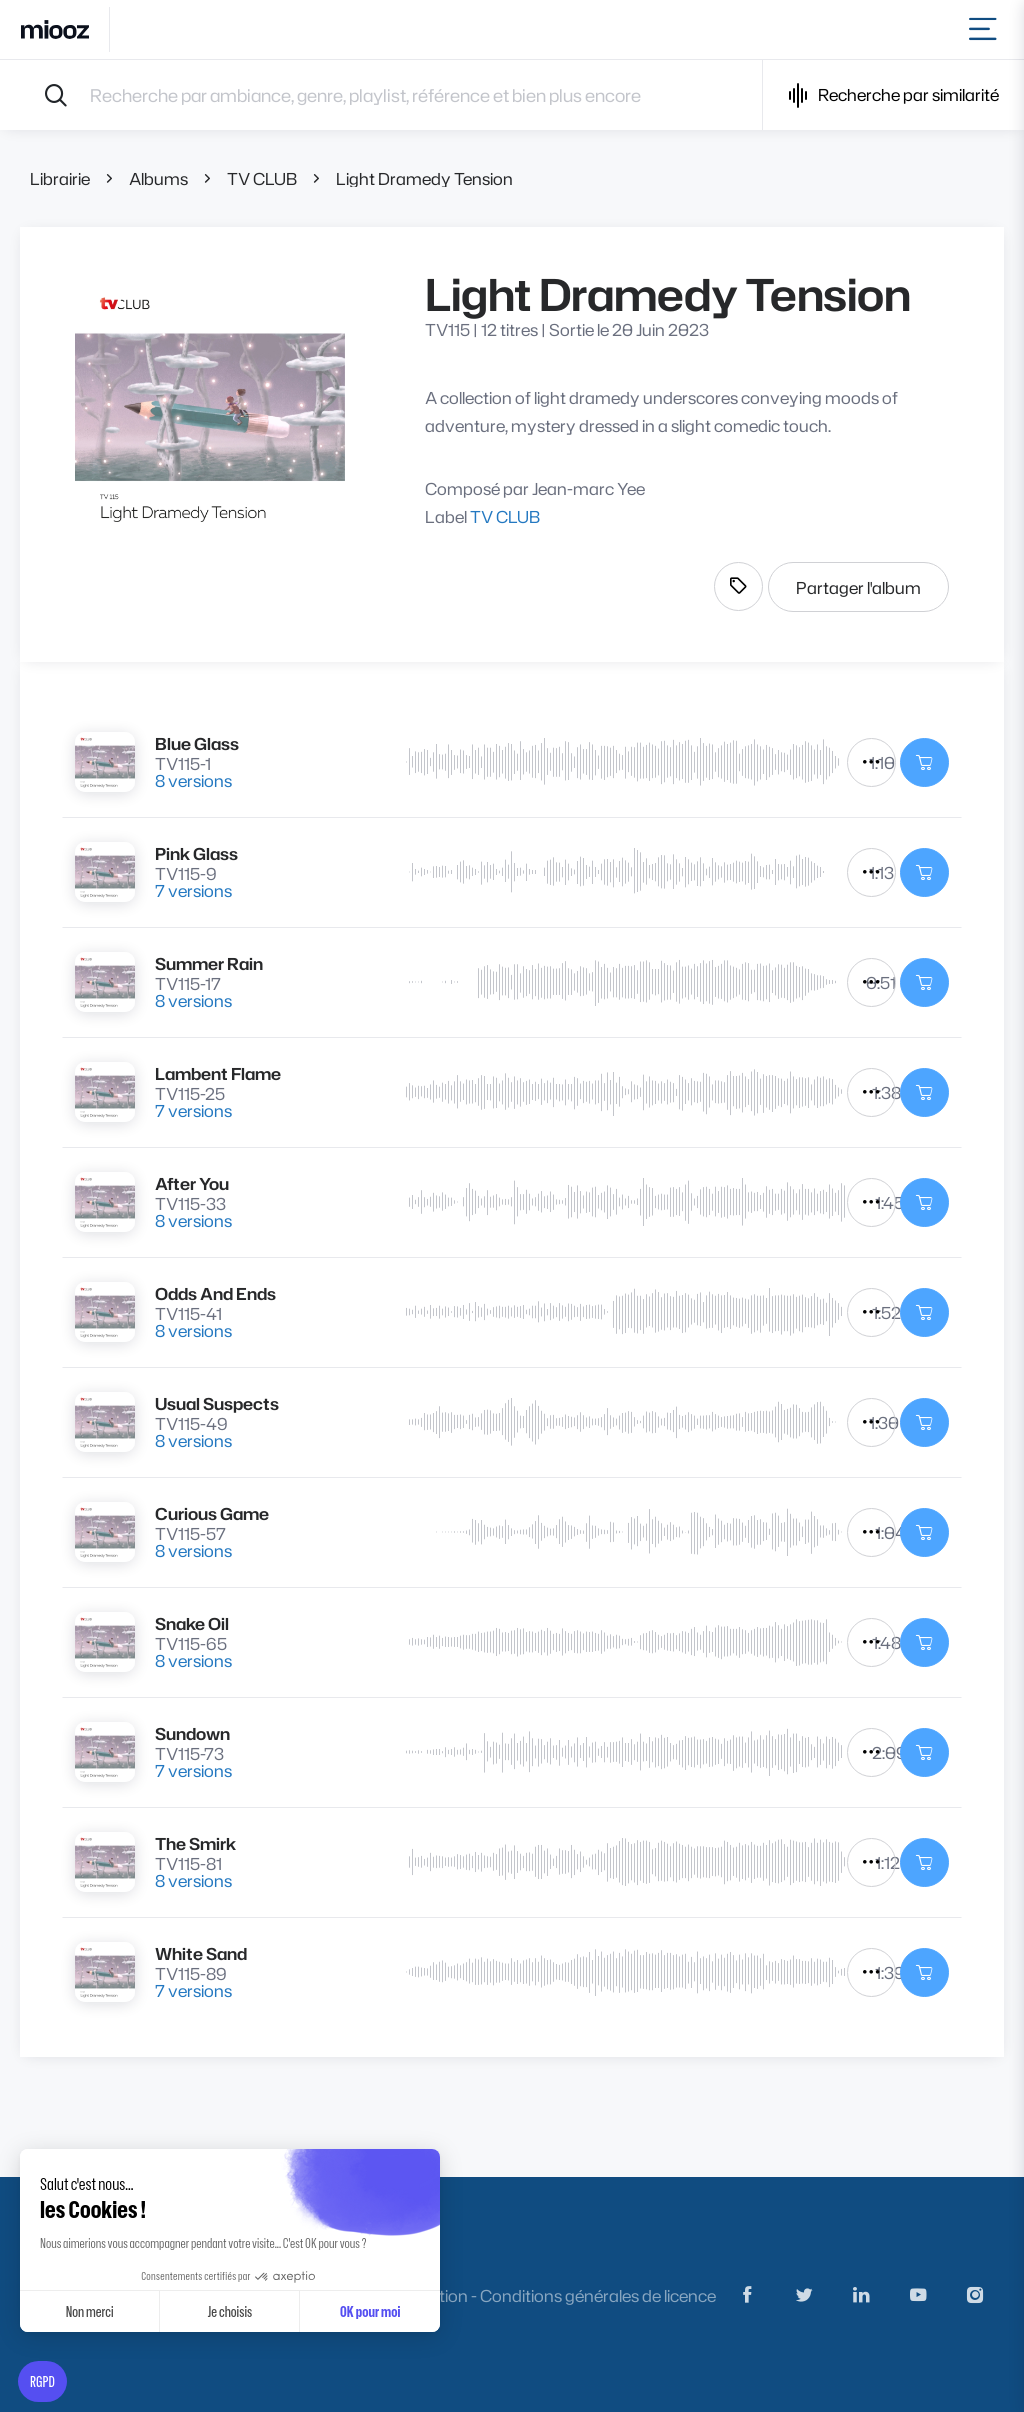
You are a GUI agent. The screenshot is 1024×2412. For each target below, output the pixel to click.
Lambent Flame (218, 1073)
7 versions (193, 890)
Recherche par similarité (893, 95)
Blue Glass (197, 743)
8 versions (193, 780)
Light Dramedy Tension (424, 178)
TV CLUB (262, 178)
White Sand (201, 1953)
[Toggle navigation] (986, 29)
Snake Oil (192, 1623)
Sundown (192, 1733)
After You (192, 1183)
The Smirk (195, 1843)
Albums (158, 178)
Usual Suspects (217, 1403)
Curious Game (212, 1513)
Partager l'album (858, 587)
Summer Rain (209, 963)
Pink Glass (196, 853)
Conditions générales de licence (598, 2295)
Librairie (60, 178)
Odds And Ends (215, 1293)
